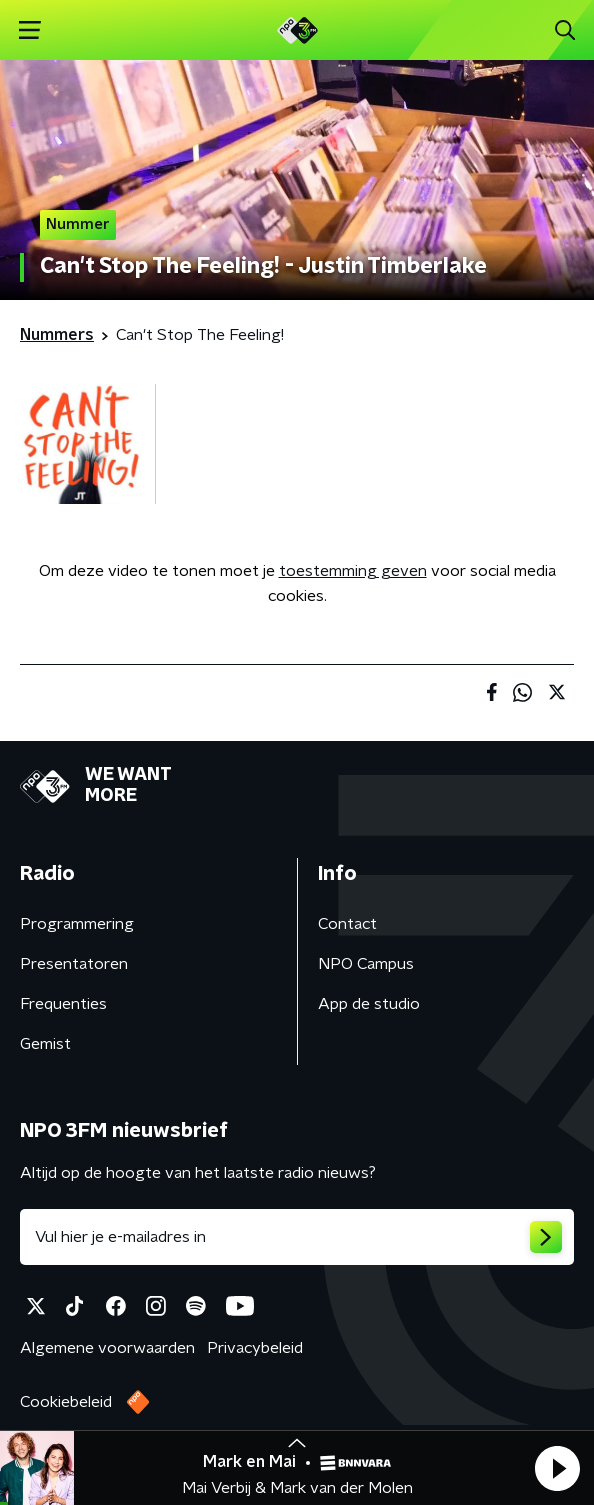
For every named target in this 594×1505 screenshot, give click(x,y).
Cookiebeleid (66, 1402)
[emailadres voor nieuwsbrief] (297, 1237)
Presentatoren (74, 964)
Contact (347, 924)
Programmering (77, 924)
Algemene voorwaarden (107, 1348)
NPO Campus (366, 964)
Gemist (45, 1044)
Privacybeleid (255, 1348)
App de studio (369, 1004)
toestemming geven (353, 571)
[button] (557, 1468)
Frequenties (63, 1004)
